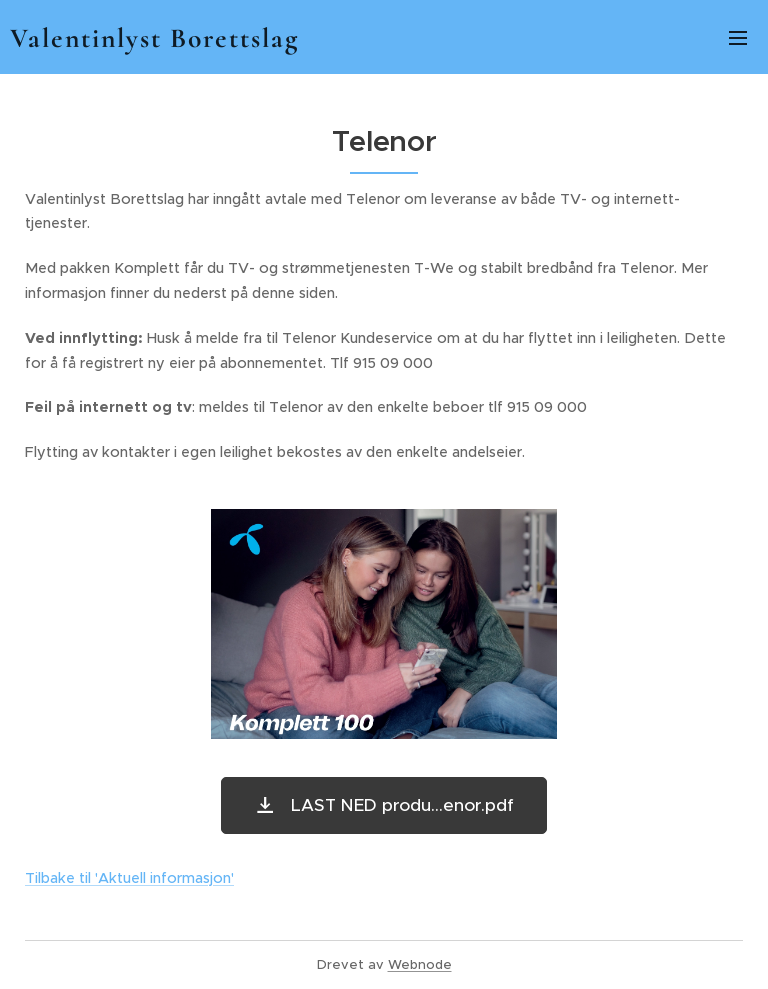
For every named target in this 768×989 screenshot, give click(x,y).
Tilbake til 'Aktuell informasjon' (129, 878)
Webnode (420, 964)
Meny (738, 38)
